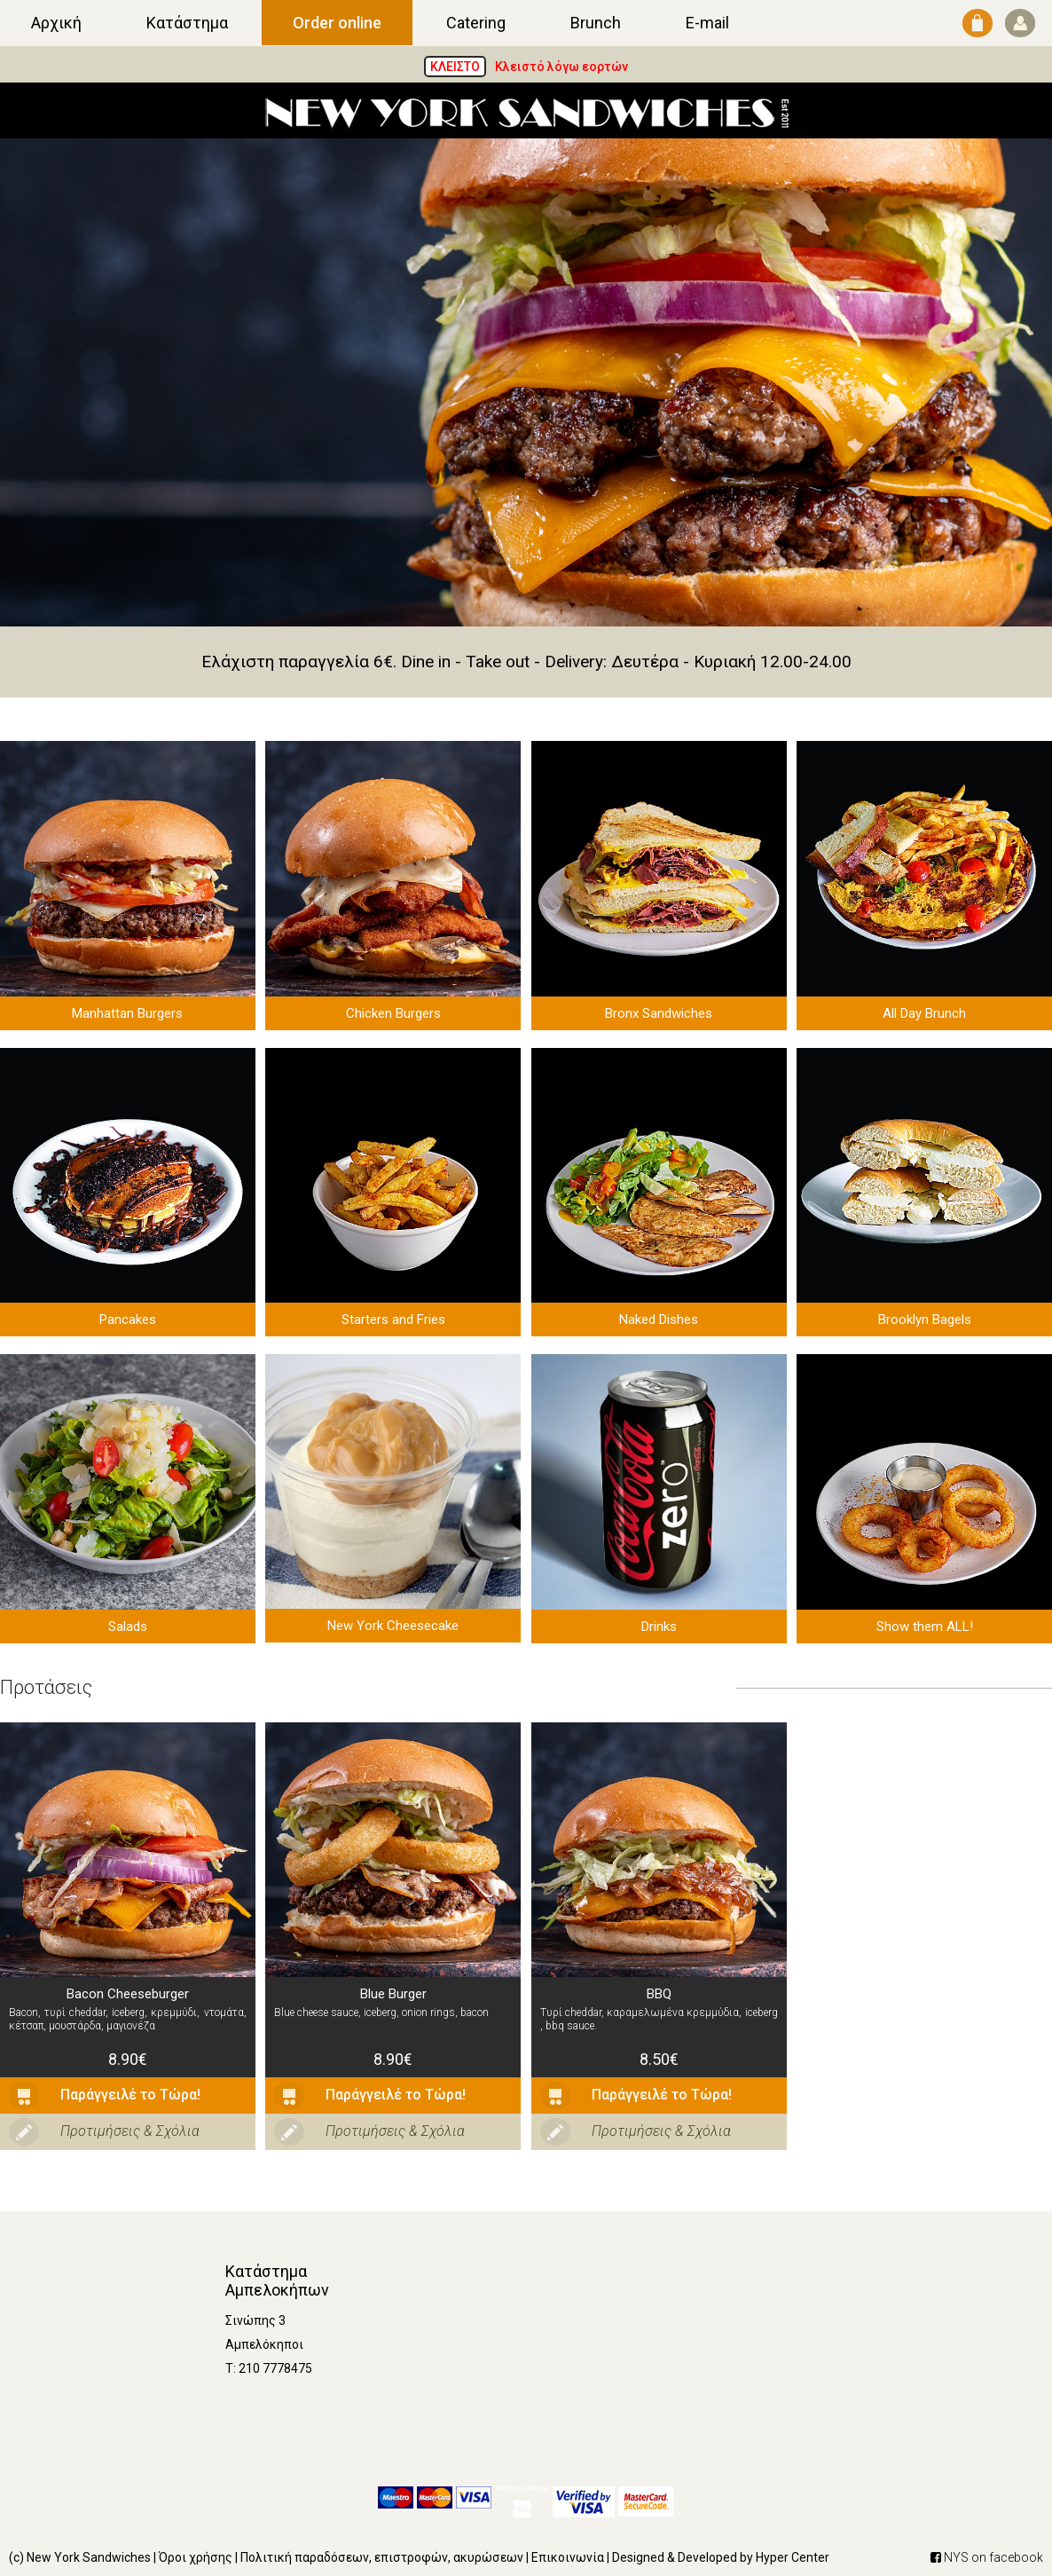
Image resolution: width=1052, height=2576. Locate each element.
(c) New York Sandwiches (80, 2557)
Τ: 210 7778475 (268, 2368)
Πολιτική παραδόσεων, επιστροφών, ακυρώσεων (381, 2557)
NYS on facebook (986, 2557)
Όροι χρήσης (195, 2557)
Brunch (595, 22)
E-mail (707, 22)
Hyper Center (792, 2557)
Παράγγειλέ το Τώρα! (104, 2095)
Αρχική (56, 22)
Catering (476, 22)
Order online (337, 22)
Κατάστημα (187, 22)
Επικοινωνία (567, 2557)
